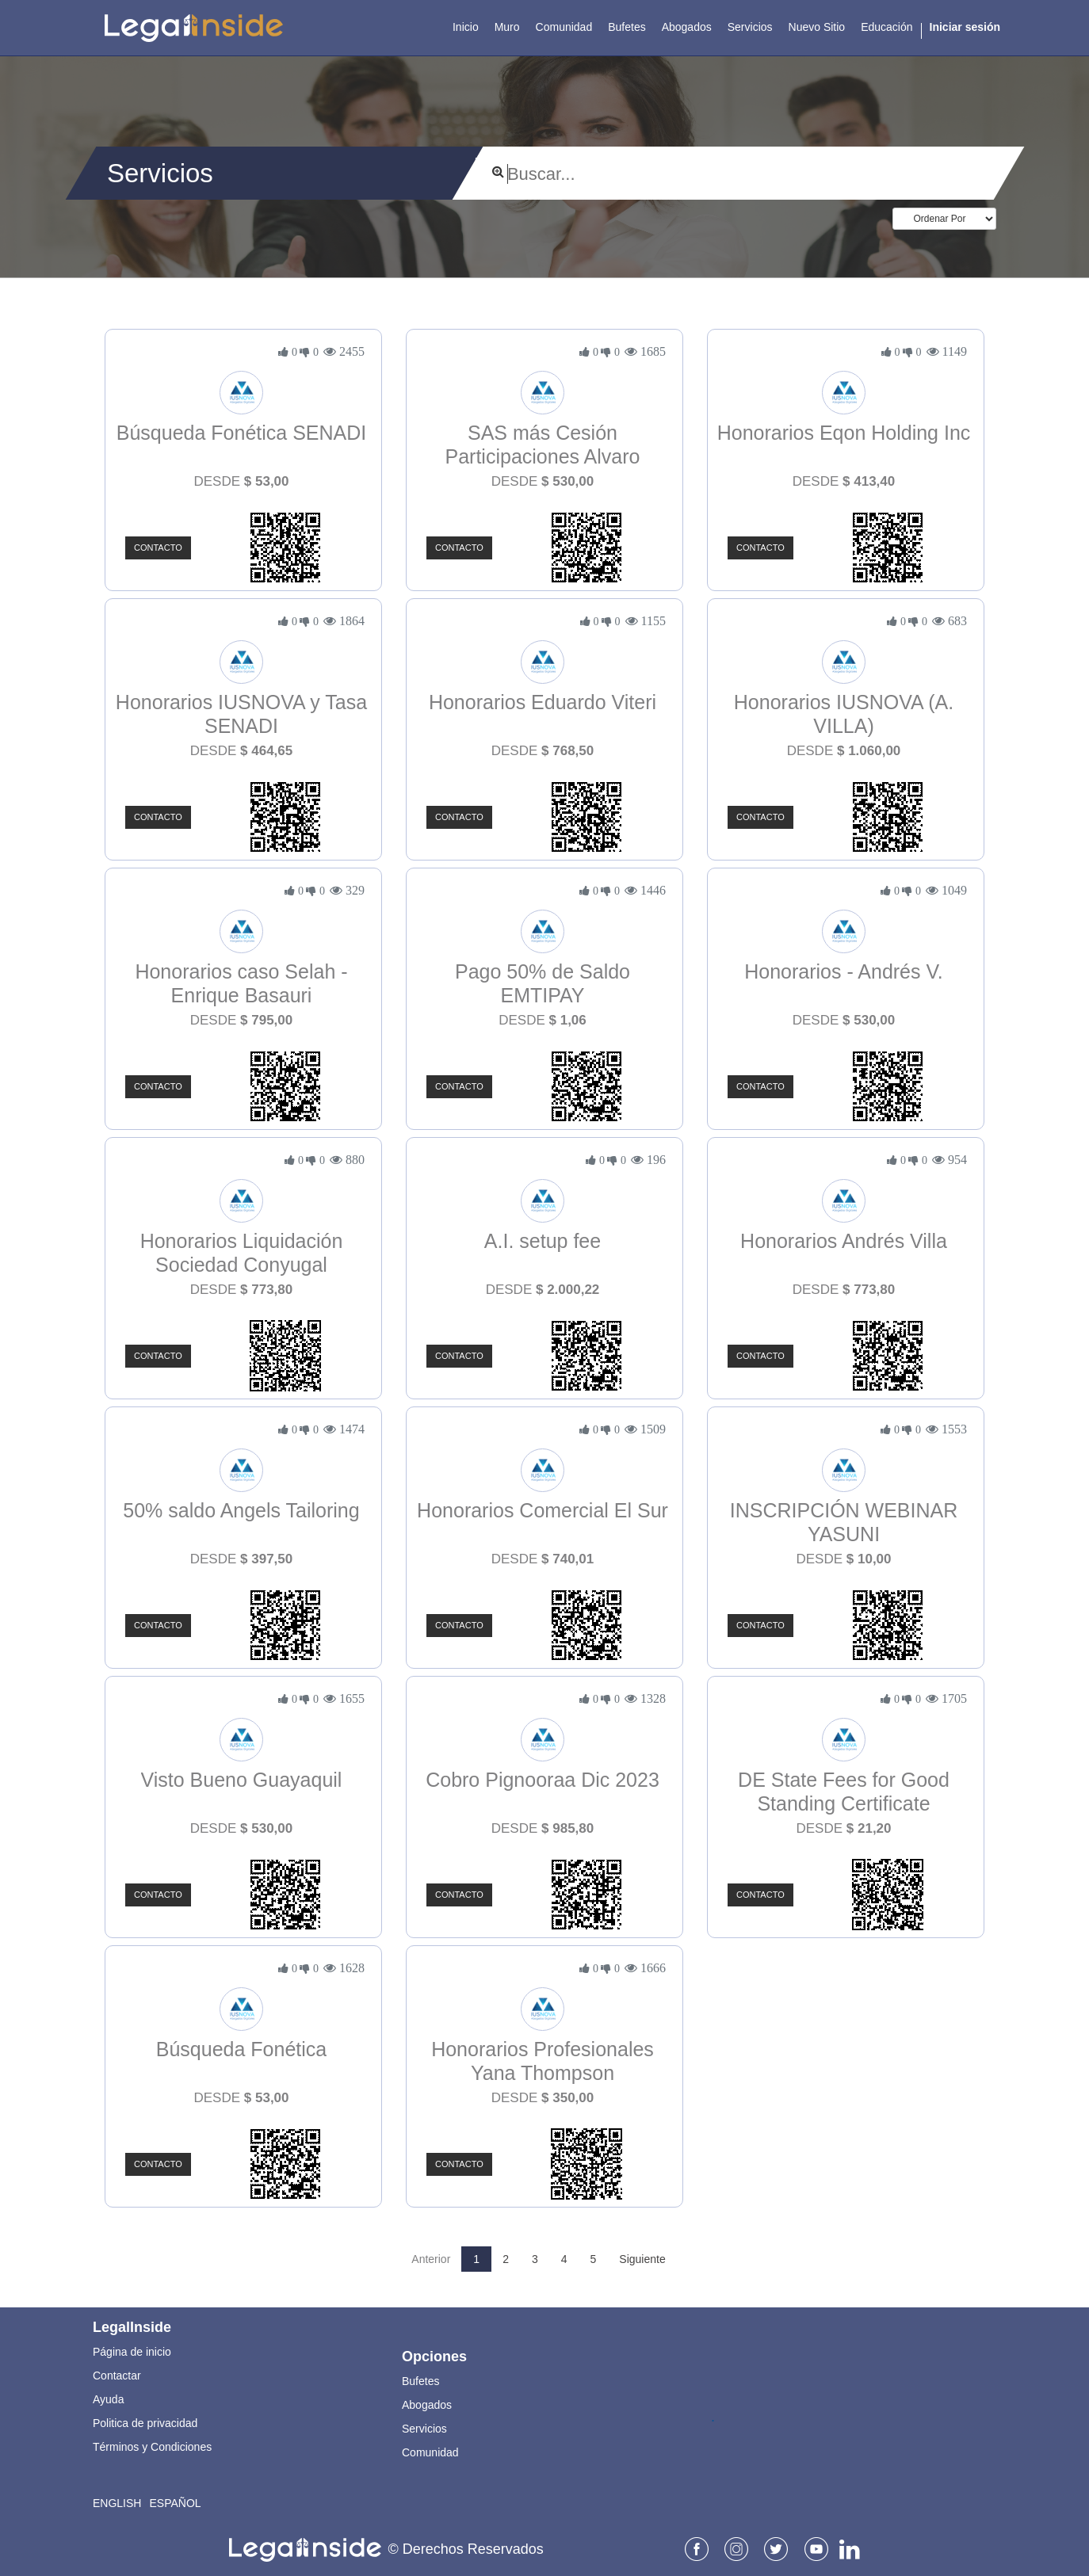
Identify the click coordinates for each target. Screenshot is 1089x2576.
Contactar (117, 2375)
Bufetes (420, 2381)
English (117, 2503)
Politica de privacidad (145, 2423)
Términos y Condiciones (152, 2447)
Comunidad (430, 2452)
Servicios (424, 2428)
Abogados (427, 2405)
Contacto (158, 547)
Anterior (430, 2259)
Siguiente (642, 2259)
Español (175, 2503)
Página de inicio (132, 2351)
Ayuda (108, 2399)
